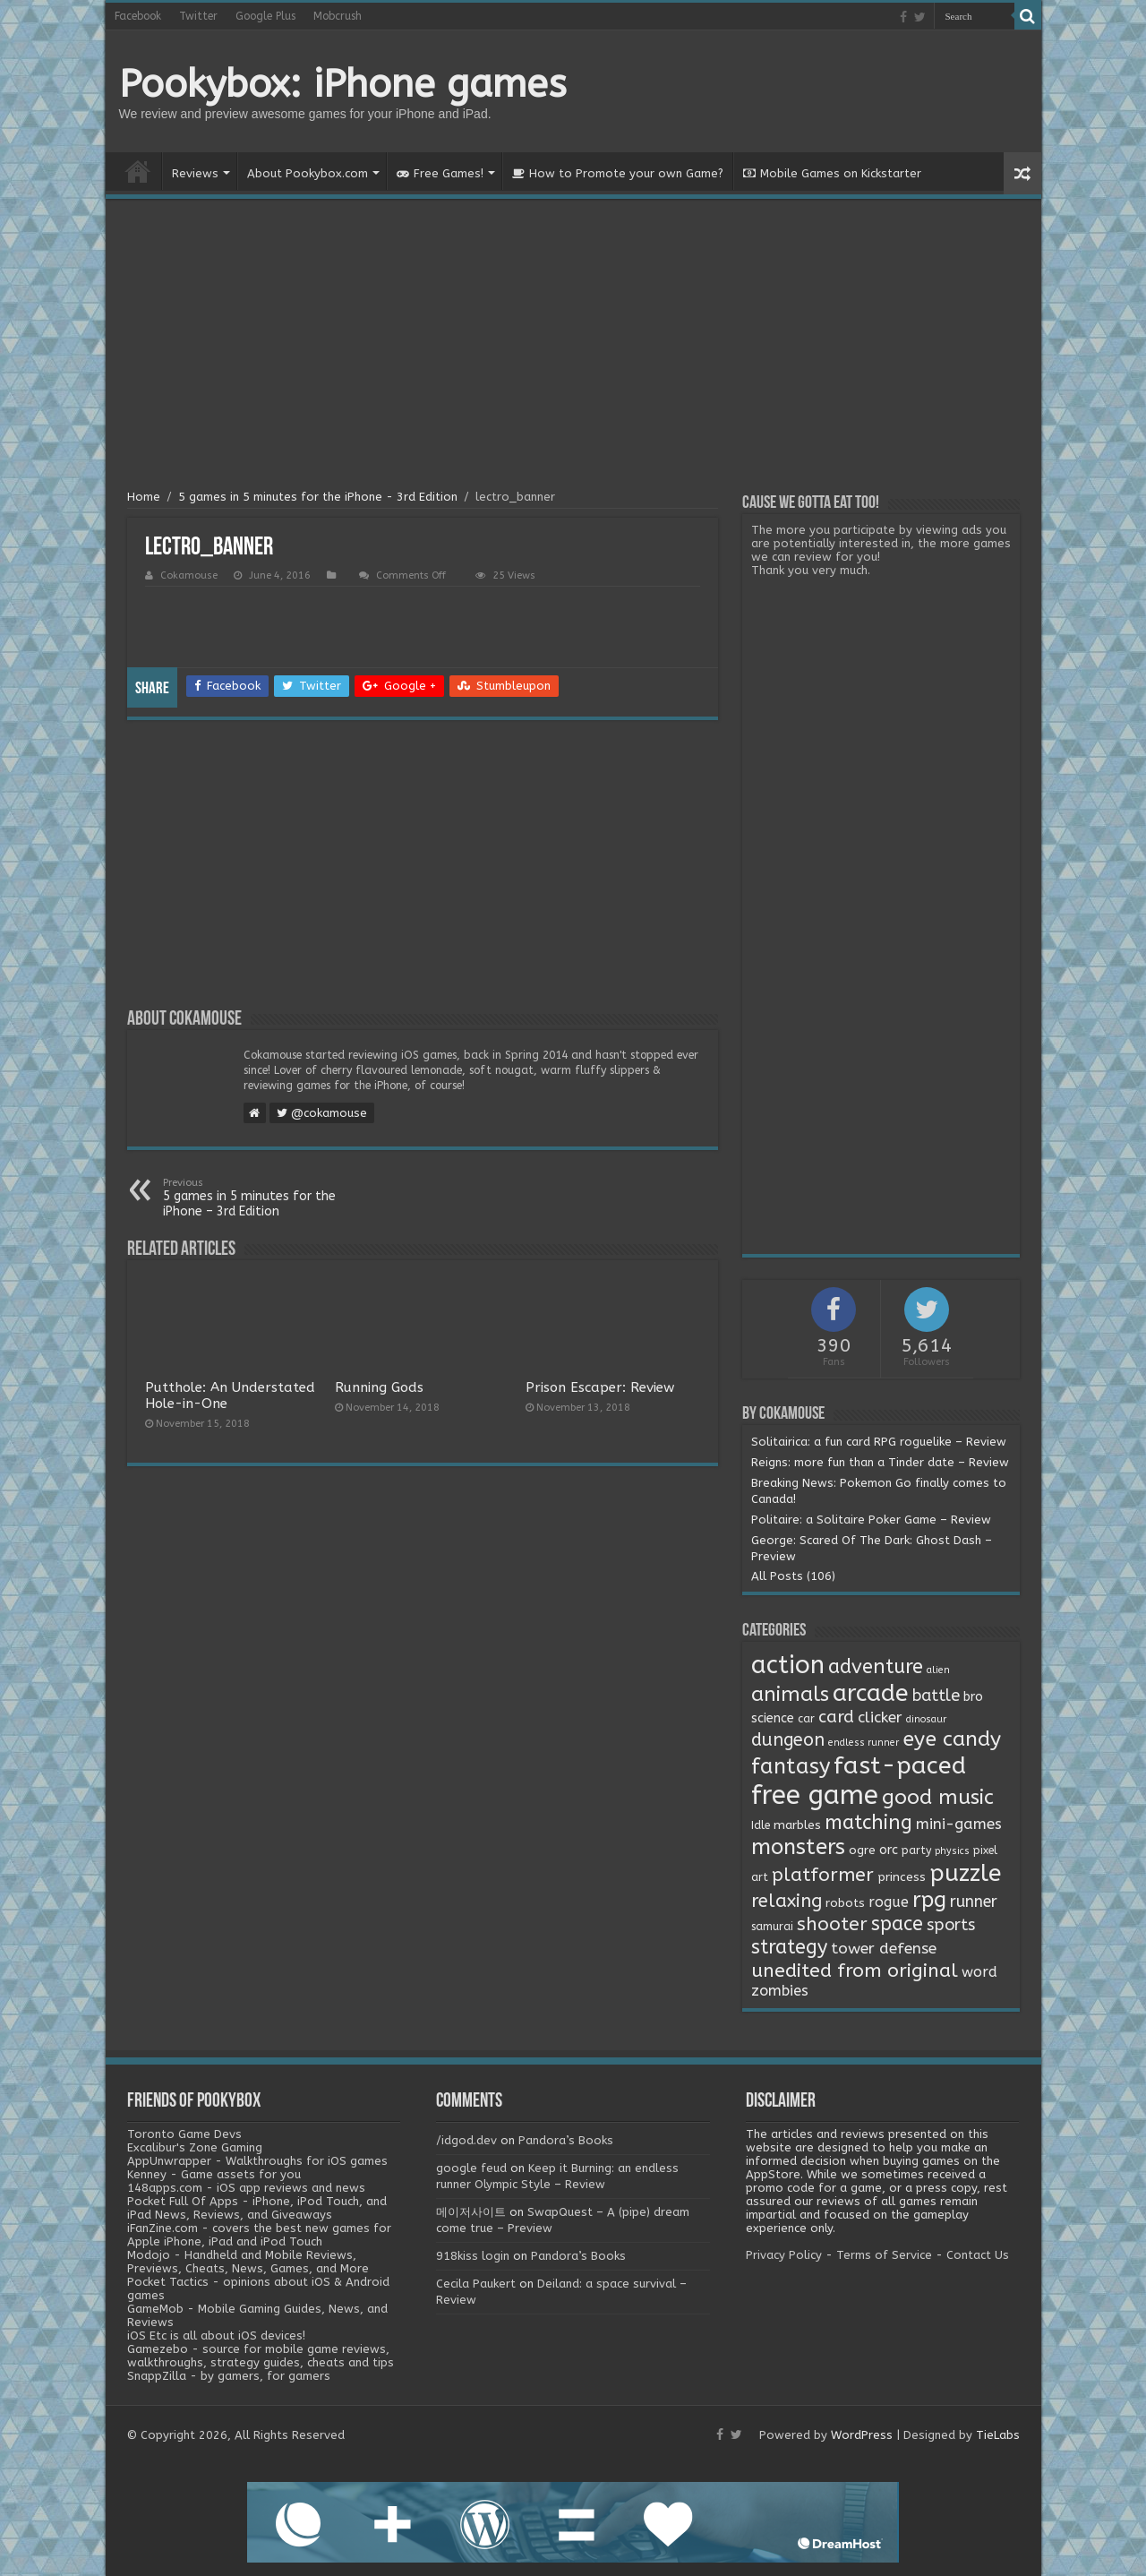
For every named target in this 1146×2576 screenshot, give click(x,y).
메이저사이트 (471, 2212)
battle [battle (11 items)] (936, 1695)
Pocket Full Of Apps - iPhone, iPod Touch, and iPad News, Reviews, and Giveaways (257, 2207)
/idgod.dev (466, 2140)
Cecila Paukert (476, 2283)
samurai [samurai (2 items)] (772, 1926)
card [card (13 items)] (836, 1717)
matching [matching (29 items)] (868, 1822)
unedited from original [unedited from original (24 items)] (854, 1970)
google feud (471, 2168)
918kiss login (472, 2256)
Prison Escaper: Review (600, 1387)
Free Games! (440, 173)
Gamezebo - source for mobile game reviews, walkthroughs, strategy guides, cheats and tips (260, 2355)
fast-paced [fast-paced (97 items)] (900, 1765)
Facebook (138, 16)
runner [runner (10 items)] (973, 1902)
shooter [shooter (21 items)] (832, 1924)
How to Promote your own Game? (617, 173)
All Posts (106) (793, 1576)
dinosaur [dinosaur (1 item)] (926, 1719)
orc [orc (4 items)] (888, 1850)
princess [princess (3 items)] (901, 1877)
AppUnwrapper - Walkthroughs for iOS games (257, 2161)
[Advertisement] (573, 346)
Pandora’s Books (565, 2140)
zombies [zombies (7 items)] (779, 1990)
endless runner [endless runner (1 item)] (863, 1742)
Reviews (195, 173)
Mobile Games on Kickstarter (832, 173)
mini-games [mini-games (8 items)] (959, 1824)
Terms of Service (884, 2255)
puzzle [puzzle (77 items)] (965, 1873)
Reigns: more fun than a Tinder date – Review (880, 1462)
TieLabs (998, 2435)
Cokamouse (189, 575)
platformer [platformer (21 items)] (823, 1874)
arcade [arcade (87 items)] (871, 1693)
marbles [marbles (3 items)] (797, 1825)
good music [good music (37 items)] (938, 1797)
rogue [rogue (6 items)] (888, 1902)
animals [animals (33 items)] (790, 1694)
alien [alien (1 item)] (938, 1670)
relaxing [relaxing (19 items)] (786, 1900)
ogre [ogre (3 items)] (862, 1850)
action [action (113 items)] (788, 1665)
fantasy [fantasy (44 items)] (790, 1766)
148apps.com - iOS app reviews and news (246, 2187)
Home (138, 171)
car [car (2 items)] (806, 1719)
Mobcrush (337, 16)
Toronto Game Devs (184, 2134)
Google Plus (265, 16)
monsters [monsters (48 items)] (798, 1846)
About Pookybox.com (307, 173)
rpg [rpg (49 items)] (929, 1899)
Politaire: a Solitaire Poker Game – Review (871, 1519)
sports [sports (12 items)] (951, 1925)
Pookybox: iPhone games (343, 84)
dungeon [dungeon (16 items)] (788, 1740)
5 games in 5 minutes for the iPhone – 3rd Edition (254, 1198)
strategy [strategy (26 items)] (789, 1947)
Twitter (198, 16)
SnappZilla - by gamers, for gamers (228, 2376)
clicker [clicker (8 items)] (880, 1717)
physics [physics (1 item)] (952, 1851)
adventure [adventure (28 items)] (875, 1667)
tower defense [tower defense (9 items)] (883, 1948)
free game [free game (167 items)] (814, 1795)
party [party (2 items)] (916, 1850)
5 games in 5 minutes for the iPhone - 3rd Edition (318, 496)
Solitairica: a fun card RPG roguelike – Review (878, 1441)
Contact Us (977, 2255)
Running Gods (379, 1387)
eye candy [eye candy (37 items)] (951, 1739)
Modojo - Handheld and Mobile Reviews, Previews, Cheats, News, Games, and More (248, 2261)
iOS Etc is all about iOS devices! (216, 2335)
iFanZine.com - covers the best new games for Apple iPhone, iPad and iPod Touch (259, 2234)
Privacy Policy (784, 2255)
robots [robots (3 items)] (845, 1903)
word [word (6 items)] (979, 1971)
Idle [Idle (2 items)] (760, 1825)
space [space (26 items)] (897, 1924)
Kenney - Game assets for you (214, 2174)
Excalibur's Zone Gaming (194, 2147)
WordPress (862, 2435)
